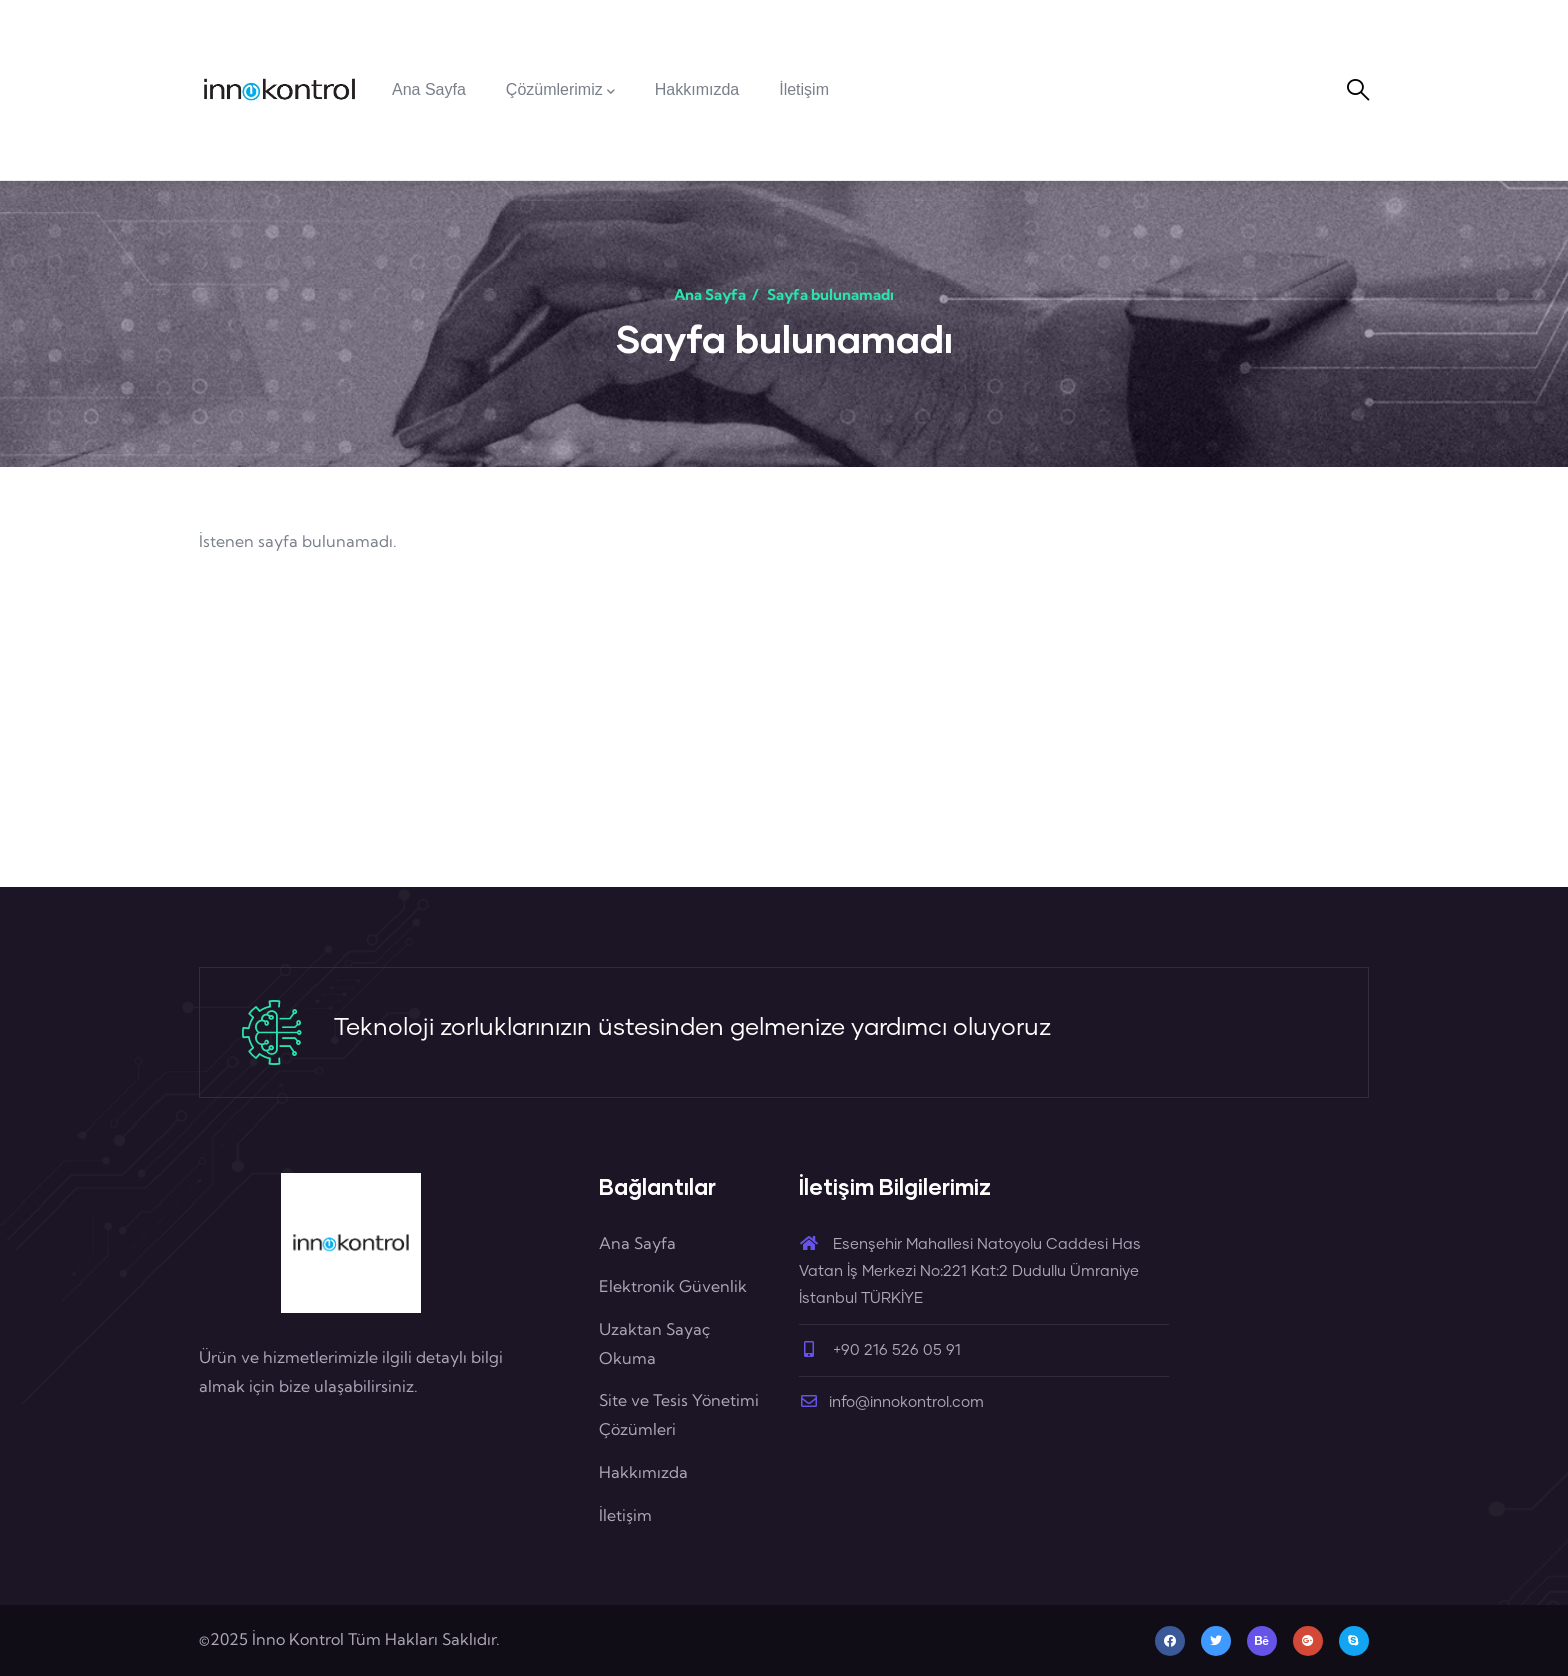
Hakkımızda (643, 1472)
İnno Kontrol (298, 1639)
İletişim (625, 1515)
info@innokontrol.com (891, 1402)
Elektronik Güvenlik (673, 1286)
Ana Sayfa (710, 294)
